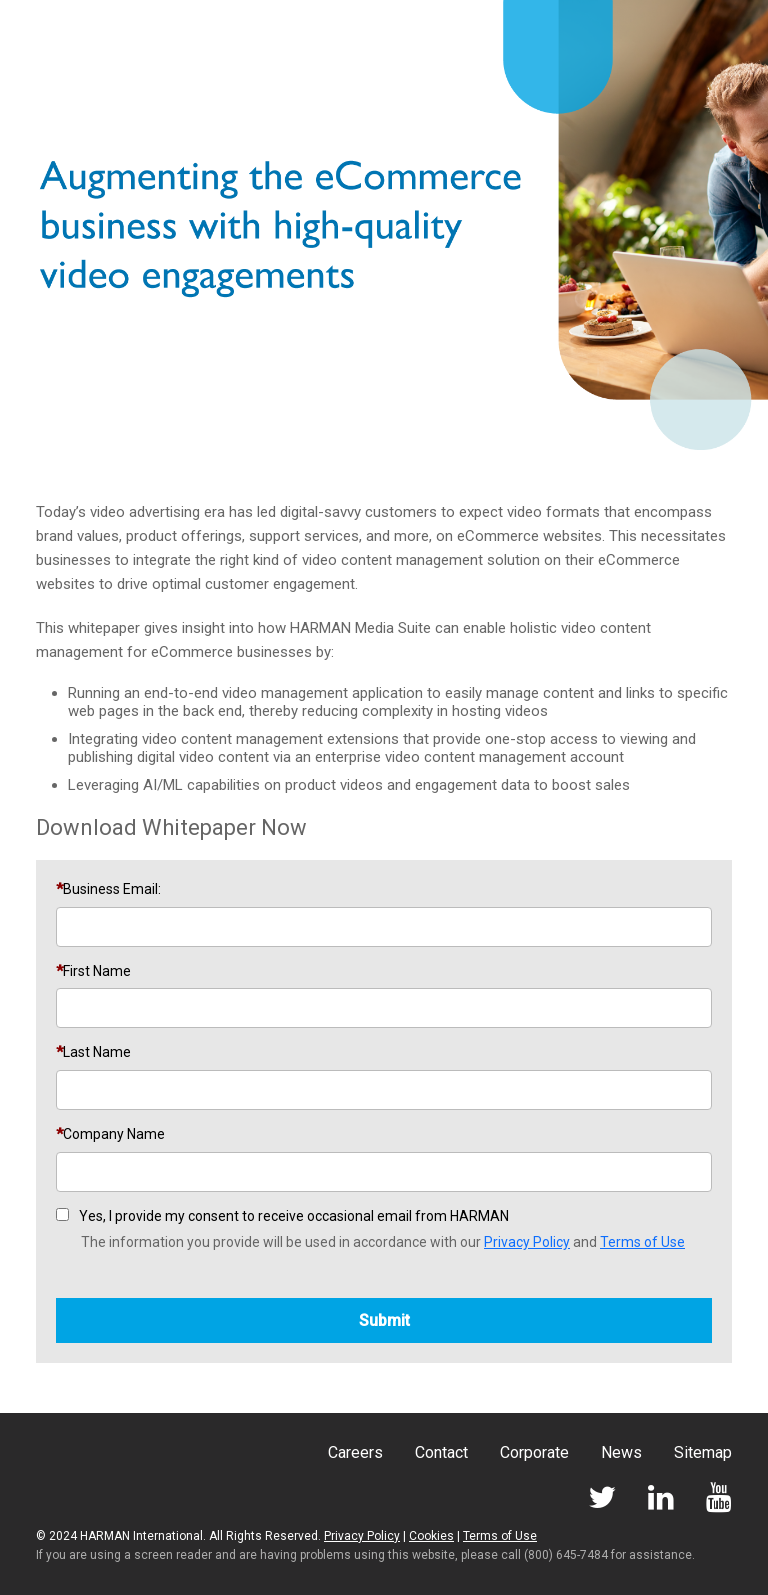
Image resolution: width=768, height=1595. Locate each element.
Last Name (97, 1052)
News (621, 1452)
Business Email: (112, 889)
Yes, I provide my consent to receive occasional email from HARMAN (294, 1216)
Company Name (114, 1134)
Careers (355, 1452)
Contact (441, 1452)
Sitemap (703, 1452)
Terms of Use (642, 1242)
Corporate (534, 1452)
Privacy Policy (527, 1242)
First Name (97, 971)
